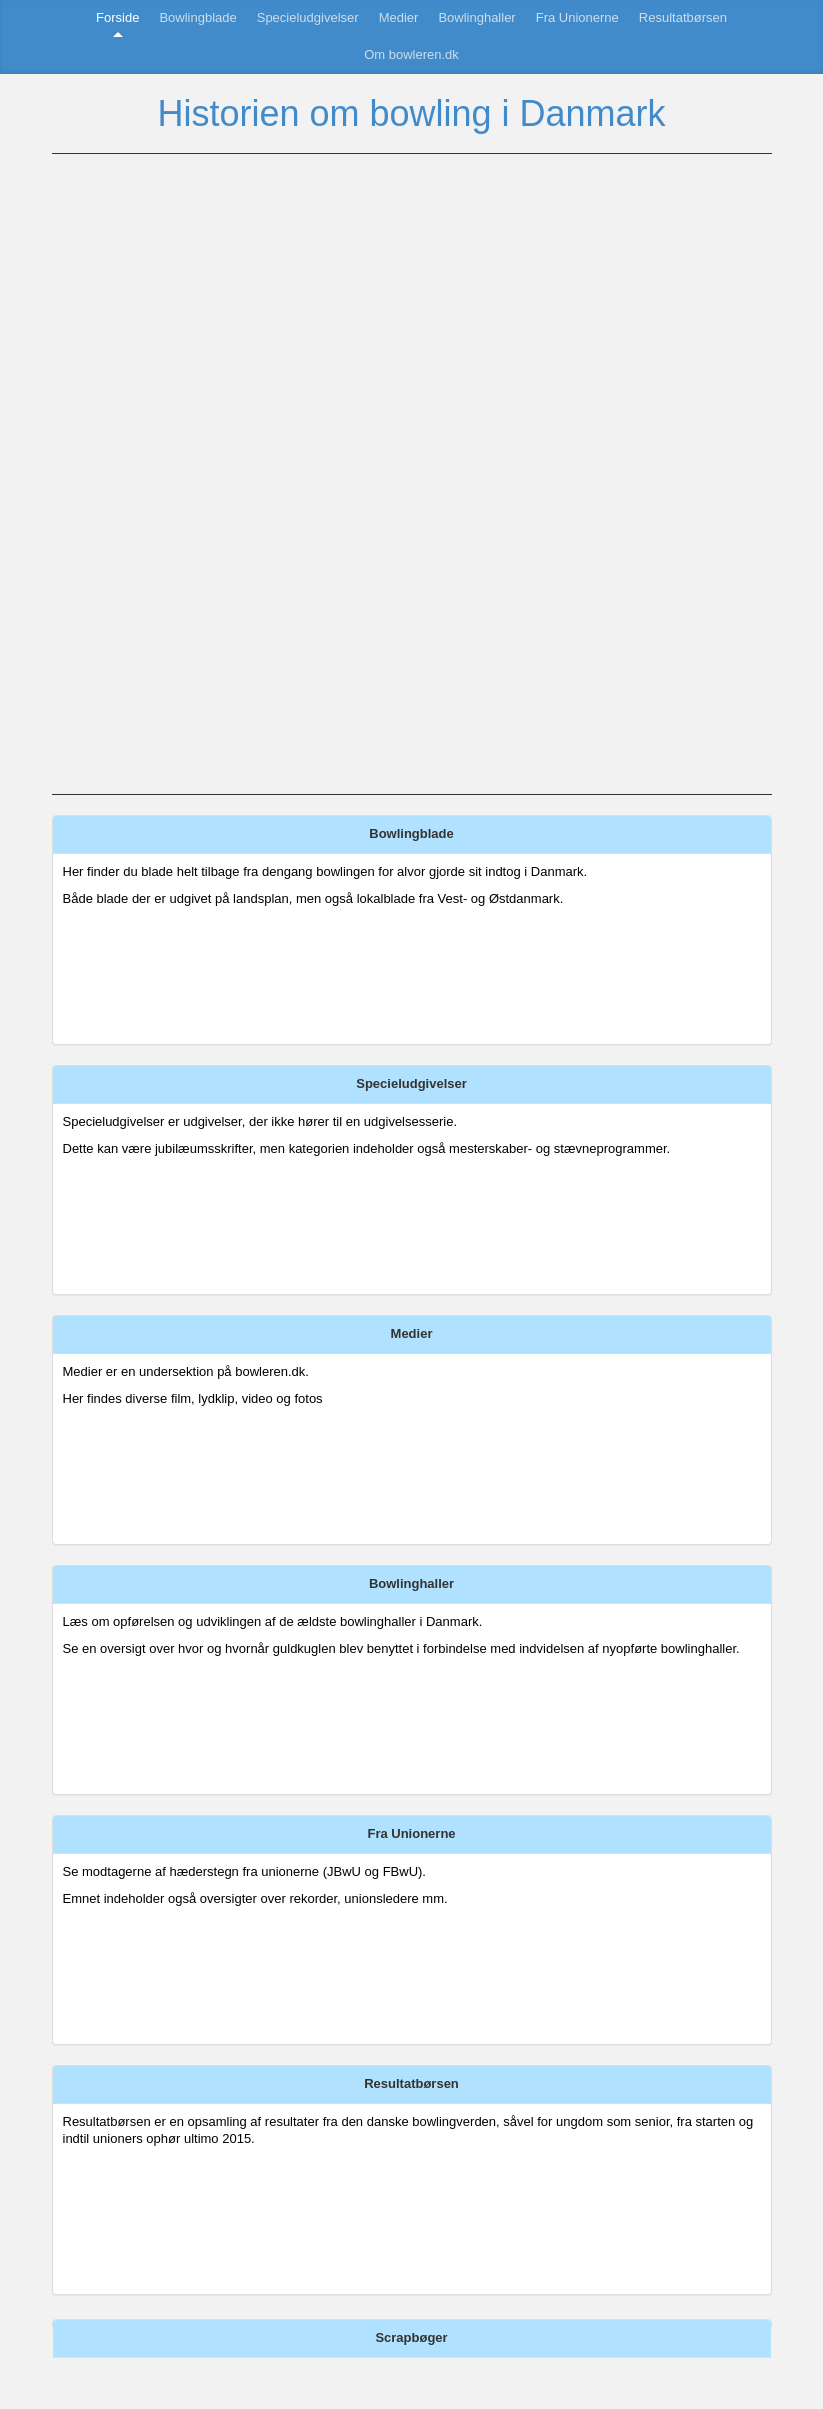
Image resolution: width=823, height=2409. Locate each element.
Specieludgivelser (308, 17)
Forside (117, 17)
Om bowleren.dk (411, 54)
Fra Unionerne (577, 17)
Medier (399, 17)
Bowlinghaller (476, 17)
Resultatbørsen (683, 17)
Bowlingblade (197, 17)
